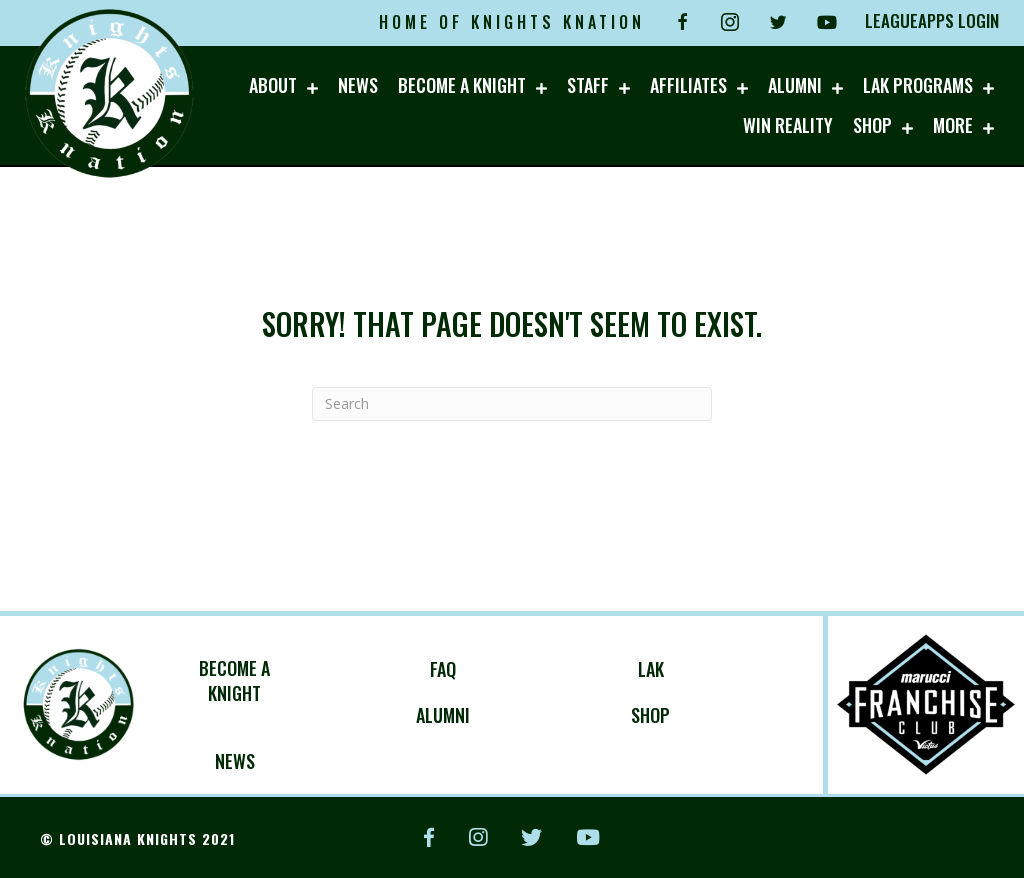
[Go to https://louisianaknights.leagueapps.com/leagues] (282, 681)
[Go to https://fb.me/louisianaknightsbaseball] (682, 21)
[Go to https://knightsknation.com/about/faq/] (490, 669)
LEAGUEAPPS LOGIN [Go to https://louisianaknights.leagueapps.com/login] (932, 20)
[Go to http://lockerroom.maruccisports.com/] (698, 715)
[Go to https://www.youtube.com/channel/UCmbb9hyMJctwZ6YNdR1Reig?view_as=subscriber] (826, 21)
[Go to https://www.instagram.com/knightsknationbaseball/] (730, 21)
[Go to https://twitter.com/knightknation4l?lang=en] (778, 21)
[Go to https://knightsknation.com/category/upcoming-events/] (282, 761)
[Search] (512, 404)
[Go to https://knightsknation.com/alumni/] (490, 715)
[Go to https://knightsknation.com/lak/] (698, 669)
